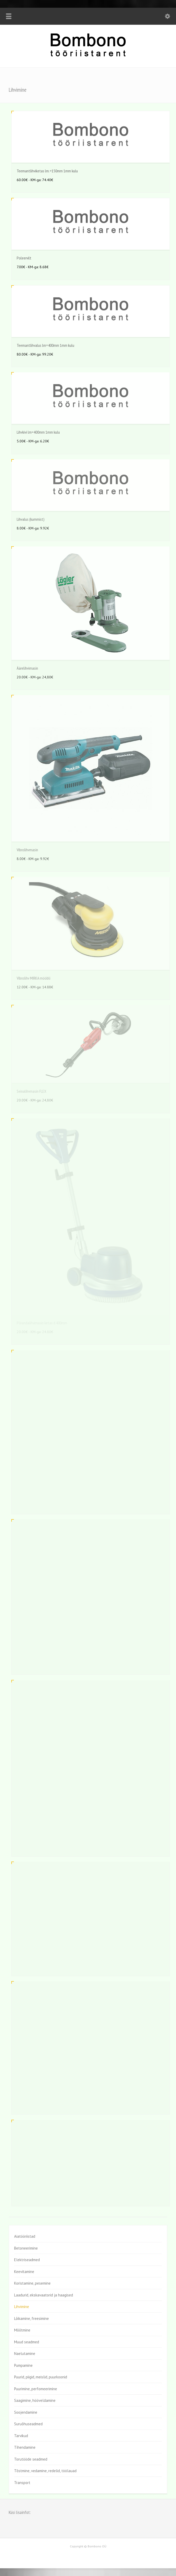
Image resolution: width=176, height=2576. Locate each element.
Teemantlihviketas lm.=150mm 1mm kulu (47, 170)
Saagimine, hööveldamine (34, 2400)
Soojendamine (25, 2412)
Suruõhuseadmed (28, 2423)
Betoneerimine (26, 2248)
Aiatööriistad (24, 2236)
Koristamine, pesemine (32, 2283)
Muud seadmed (26, 2341)
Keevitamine (24, 2271)
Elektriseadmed (27, 2259)
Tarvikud (21, 2435)
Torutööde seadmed (30, 2459)
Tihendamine (24, 2447)
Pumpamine (23, 2365)
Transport (22, 2482)
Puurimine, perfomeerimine (35, 2388)
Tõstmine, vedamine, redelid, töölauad (45, 2470)
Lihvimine (21, 2306)
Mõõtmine (22, 2330)
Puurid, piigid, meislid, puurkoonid (40, 2377)
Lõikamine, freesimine (31, 2318)
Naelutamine (24, 2353)
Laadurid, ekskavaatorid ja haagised (43, 2295)
